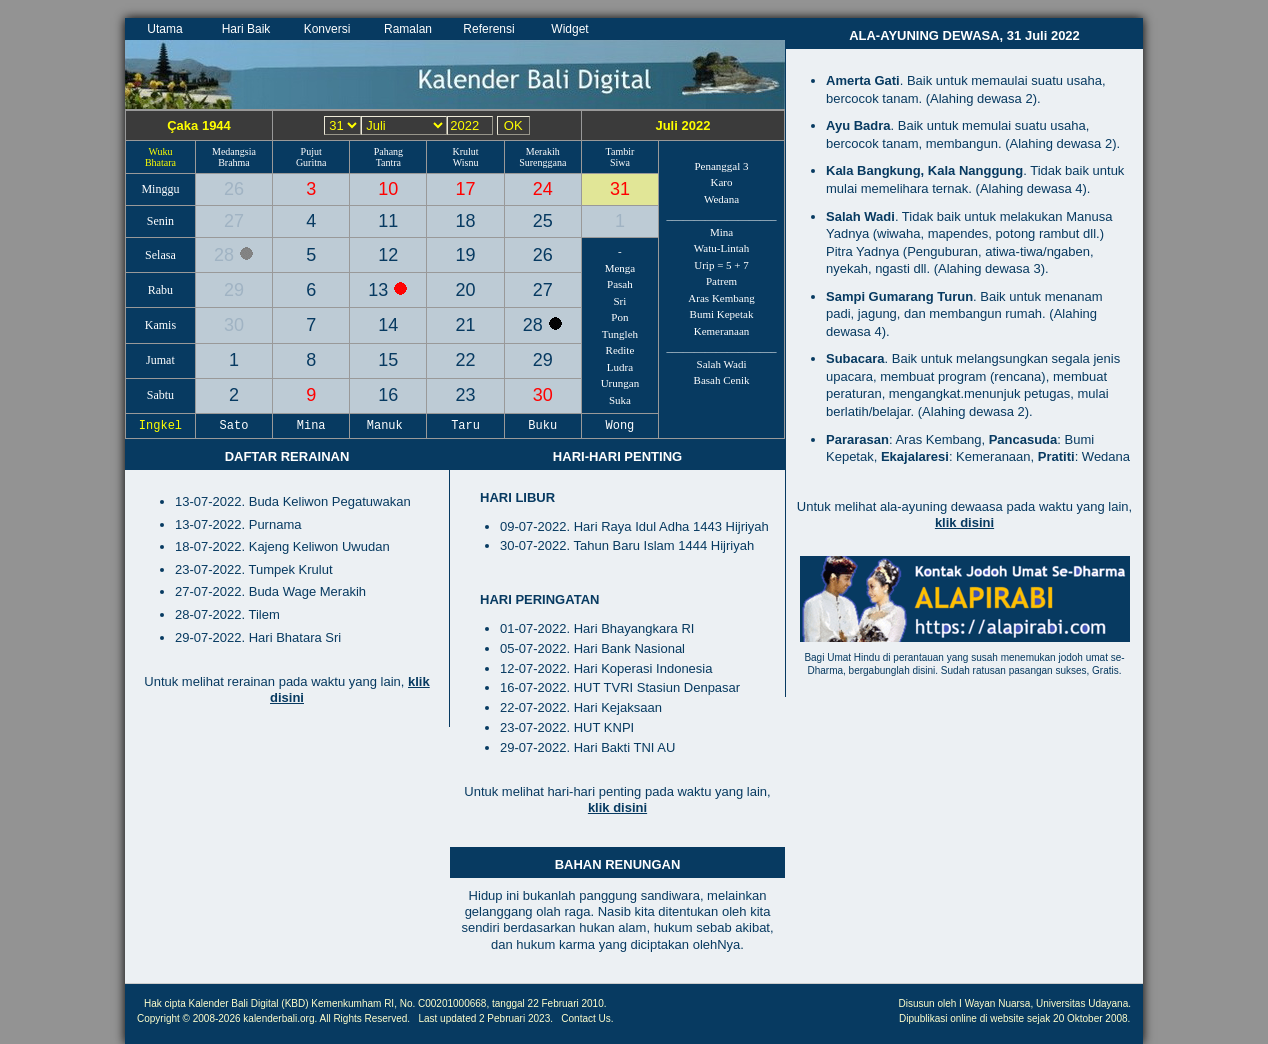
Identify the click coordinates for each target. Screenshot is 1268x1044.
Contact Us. (587, 1018)
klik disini (617, 807)
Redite (620, 350)
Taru (466, 426)
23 (466, 395)
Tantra (388, 162)
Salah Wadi (722, 364)
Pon (619, 317)
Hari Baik (246, 29)
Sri (620, 301)
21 (466, 325)
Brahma (234, 162)
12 (388, 255)
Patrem (721, 281)
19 (466, 255)
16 (388, 395)
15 (388, 360)
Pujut (311, 151)
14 (388, 325)
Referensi (488, 29)
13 (380, 290)
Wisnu (466, 162)
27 (234, 221)
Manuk (389, 426)
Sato (234, 426)
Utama (164, 29)
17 (466, 189)
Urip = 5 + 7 (721, 265)
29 (234, 290)
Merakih (543, 151)
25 (543, 221)
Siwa (620, 162)
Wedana (721, 199)
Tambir (620, 151)
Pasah (620, 284)
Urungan (620, 383)
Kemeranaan (722, 331)
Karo (722, 182)
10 (388, 189)
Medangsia (234, 151)
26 (234, 189)
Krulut (465, 151)
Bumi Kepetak (722, 314)
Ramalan (408, 29)
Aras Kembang (721, 298)
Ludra (620, 367)
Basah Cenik (722, 380)
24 (543, 189)
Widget (569, 29)
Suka (620, 400)
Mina (721, 232)
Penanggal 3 (721, 166)
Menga (620, 268)
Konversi (327, 29)
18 (466, 221)
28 (226, 255)
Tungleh (620, 334)
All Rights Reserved (364, 1018)
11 (388, 221)
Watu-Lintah (721, 248)
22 (466, 360)
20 (466, 290)
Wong (620, 426)
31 (620, 189)
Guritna (311, 162)
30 (234, 325)
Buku (543, 426)
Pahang (388, 151)
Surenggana (542, 162)
